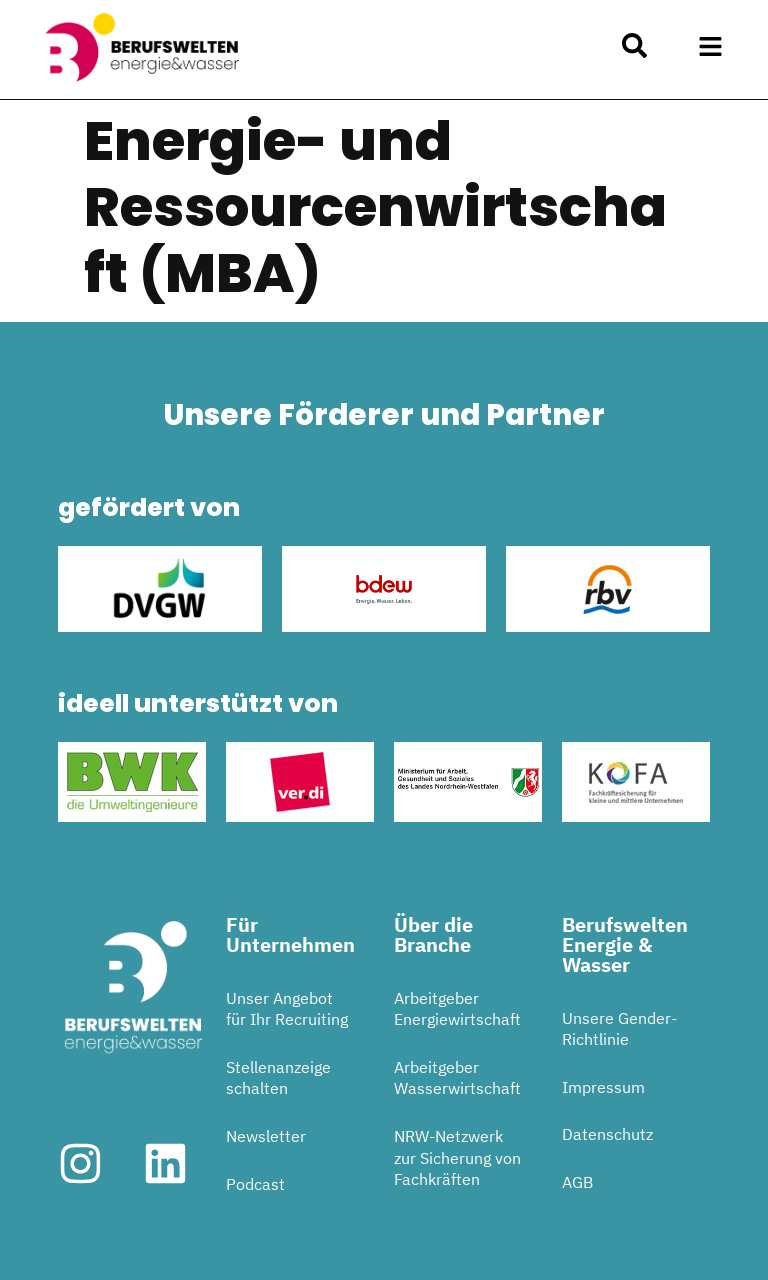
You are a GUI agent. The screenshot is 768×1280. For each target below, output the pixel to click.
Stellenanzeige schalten (278, 1078)
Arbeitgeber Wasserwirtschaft (457, 1078)
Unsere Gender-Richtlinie (619, 1029)
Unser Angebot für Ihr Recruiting (287, 1009)
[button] (711, 47)
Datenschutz (607, 1134)
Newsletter (266, 1136)
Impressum (603, 1087)
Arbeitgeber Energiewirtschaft (457, 1009)
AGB (577, 1182)
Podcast (255, 1184)
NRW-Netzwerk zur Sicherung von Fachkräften (457, 1157)
